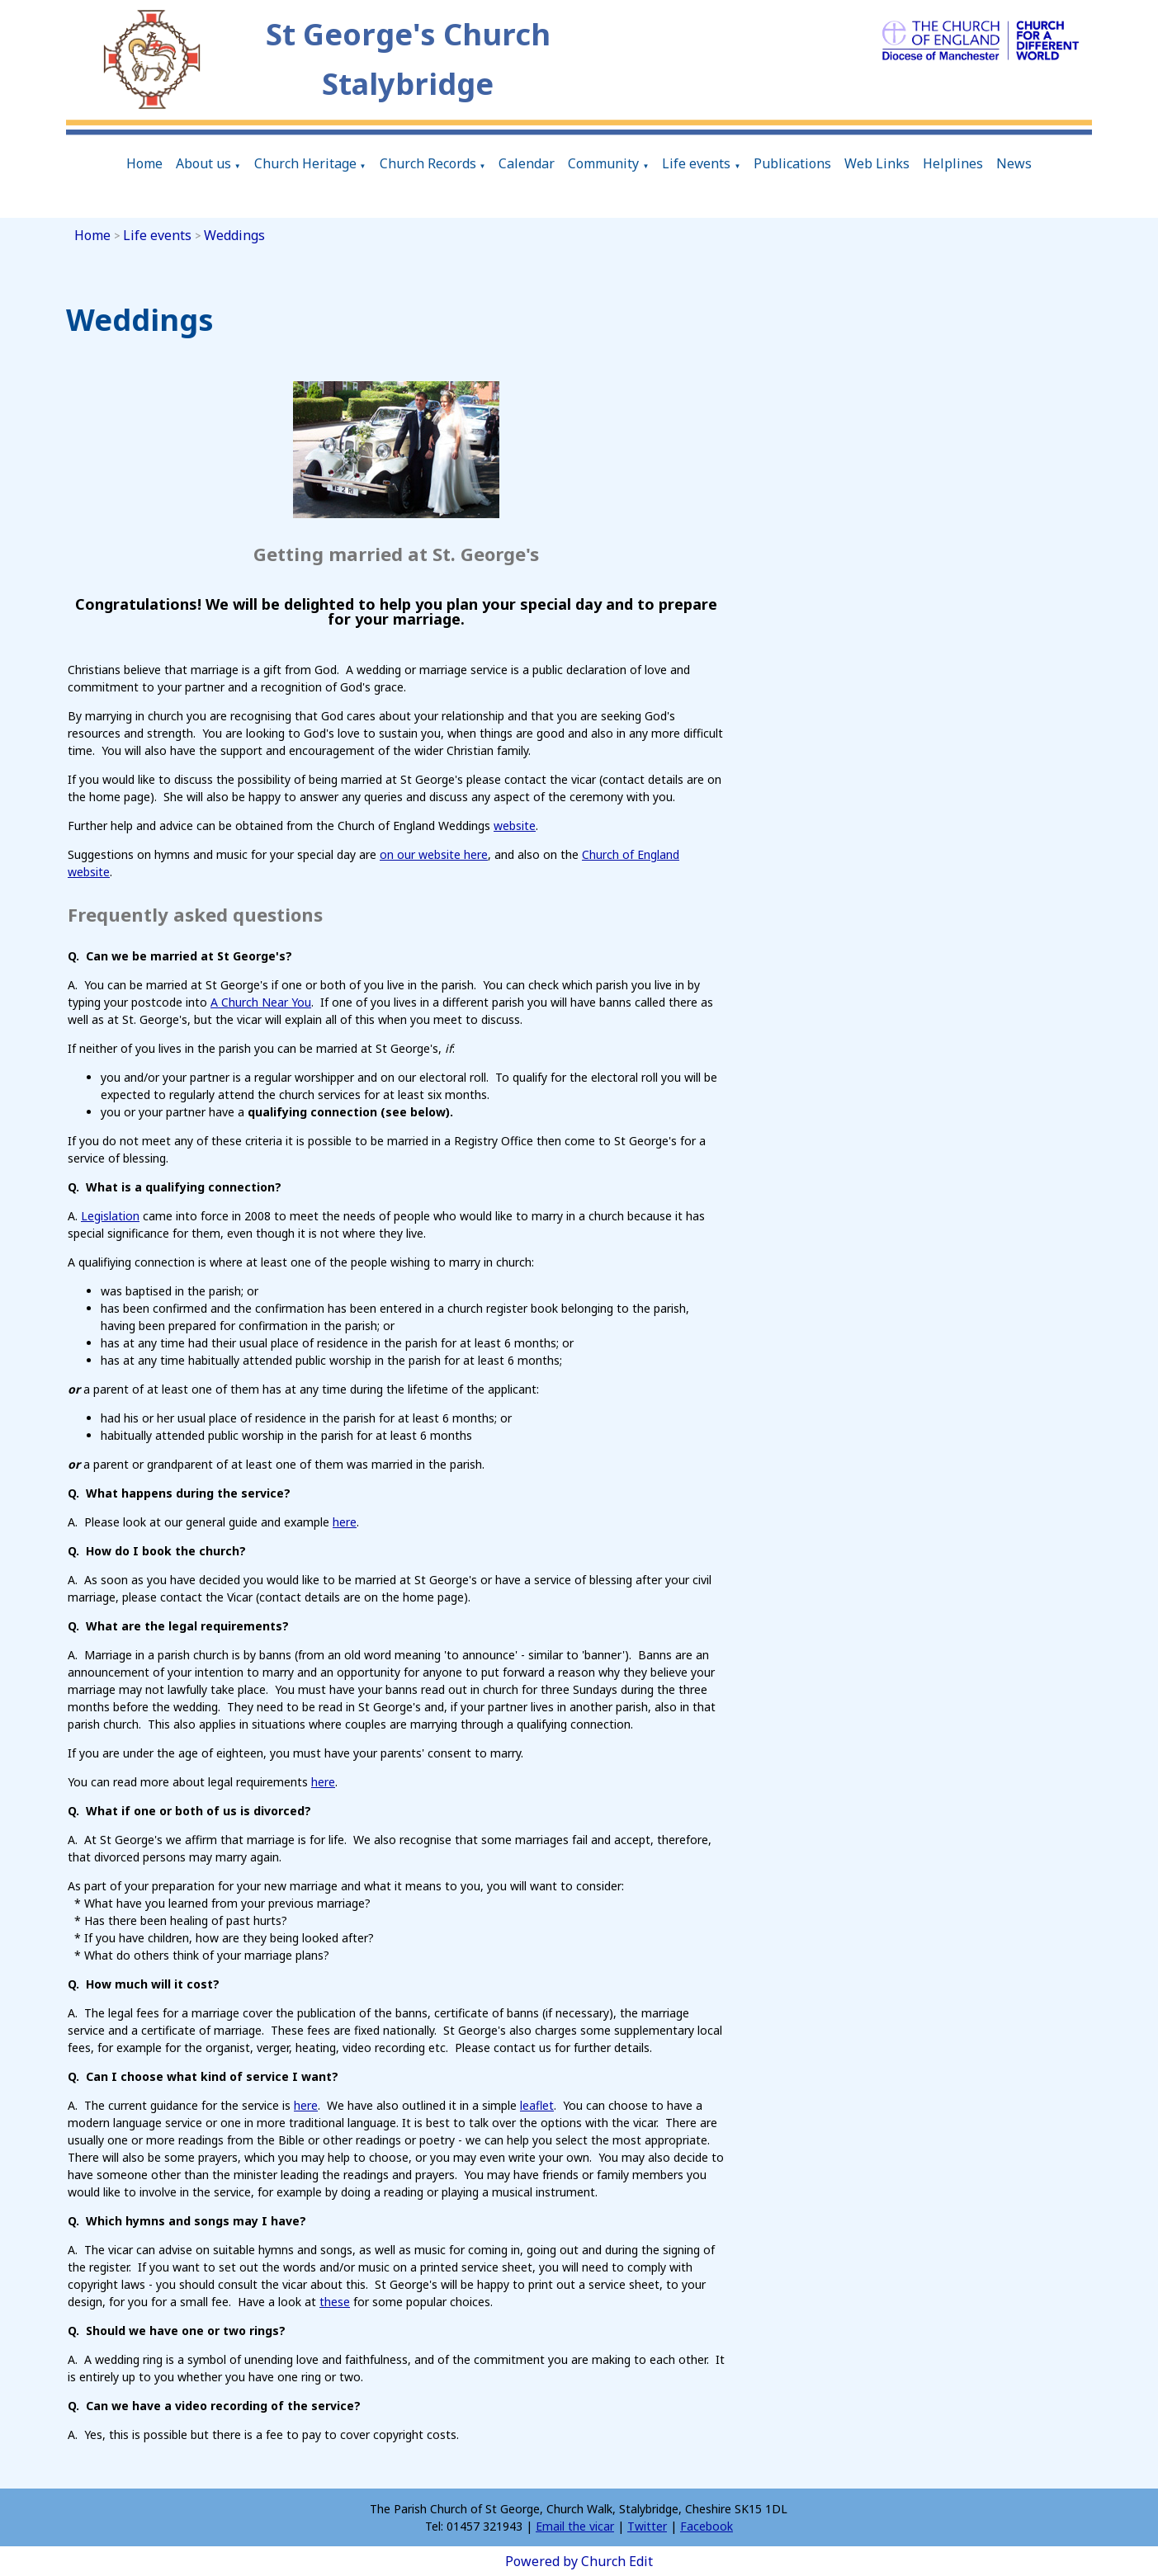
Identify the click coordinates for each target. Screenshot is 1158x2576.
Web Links (877, 163)
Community (603, 163)
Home (144, 163)
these (334, 2301)
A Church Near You (260, 1001)
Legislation (110, 1215)
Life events (696, 163)
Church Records (428, 163)
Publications (792, 163)
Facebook (706, 2526)
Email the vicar (575, 2526)
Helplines (953, 163)
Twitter (647, 2526)
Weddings (234, 235)
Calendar (527, 163)
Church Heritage (305, 163)
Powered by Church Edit (579, 2561)
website (515, 825)
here (345, 1521)
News (1014, 163)
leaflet (537, 2104)
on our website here (434, 854)
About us (203, 163)
